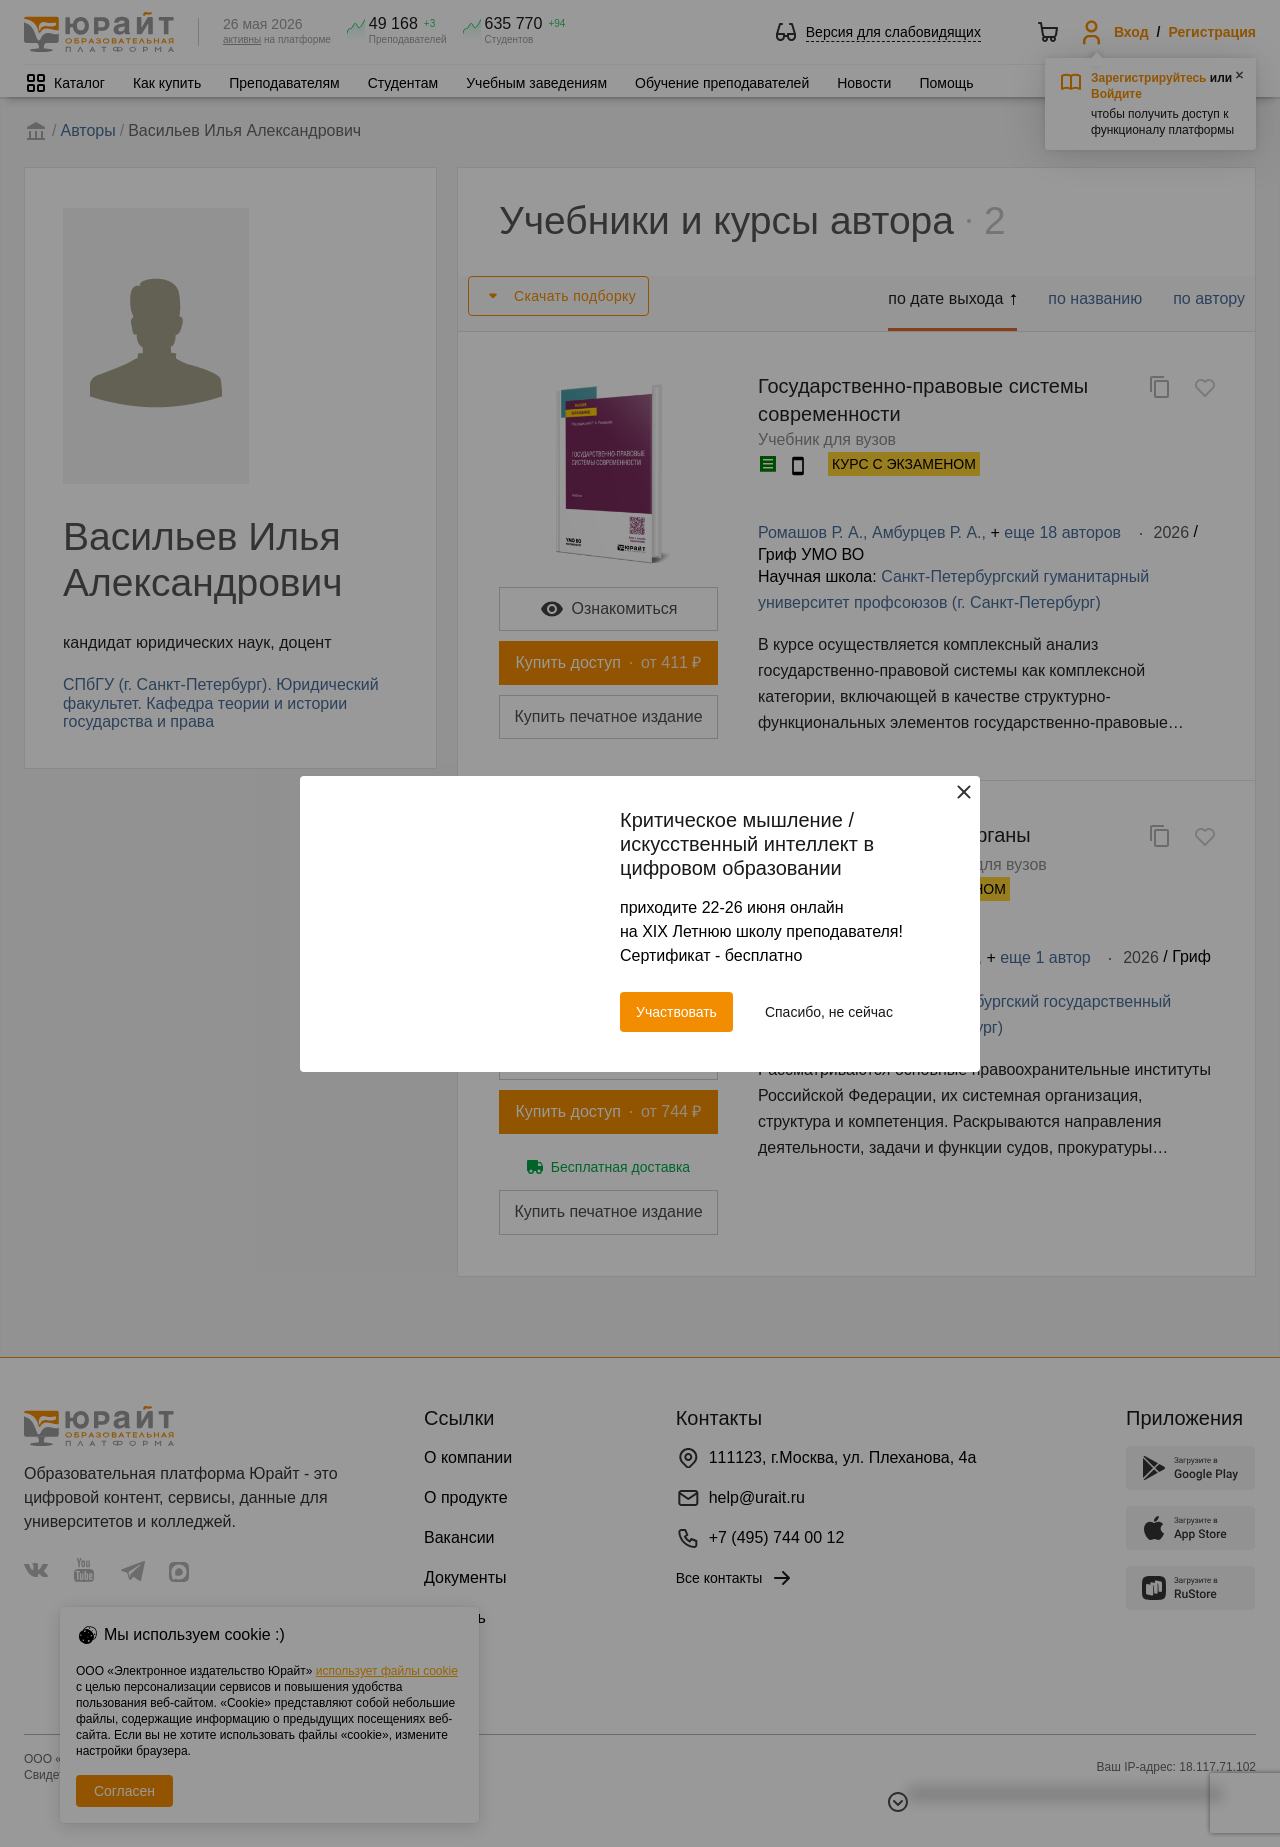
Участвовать (676, 1012)
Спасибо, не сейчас (829, 1012)
